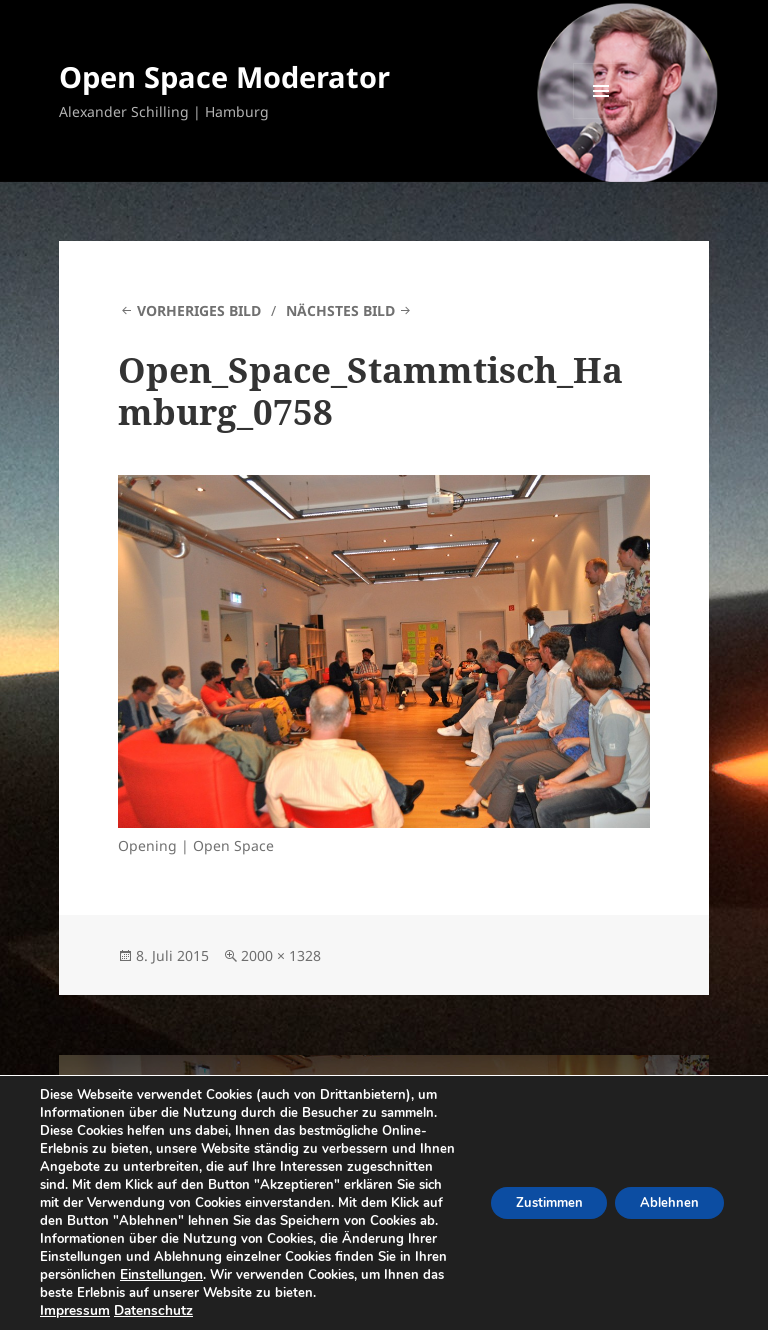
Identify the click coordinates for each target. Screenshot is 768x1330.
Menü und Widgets (601, 118)
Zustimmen (530, 1193)
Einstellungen (386, 1257)
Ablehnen (664, 1193)
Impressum (73, 1311)
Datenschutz (148, 1311)
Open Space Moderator (224, 76)
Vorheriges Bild (199, 310)
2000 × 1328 (281, 955)
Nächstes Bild (340, 310)
